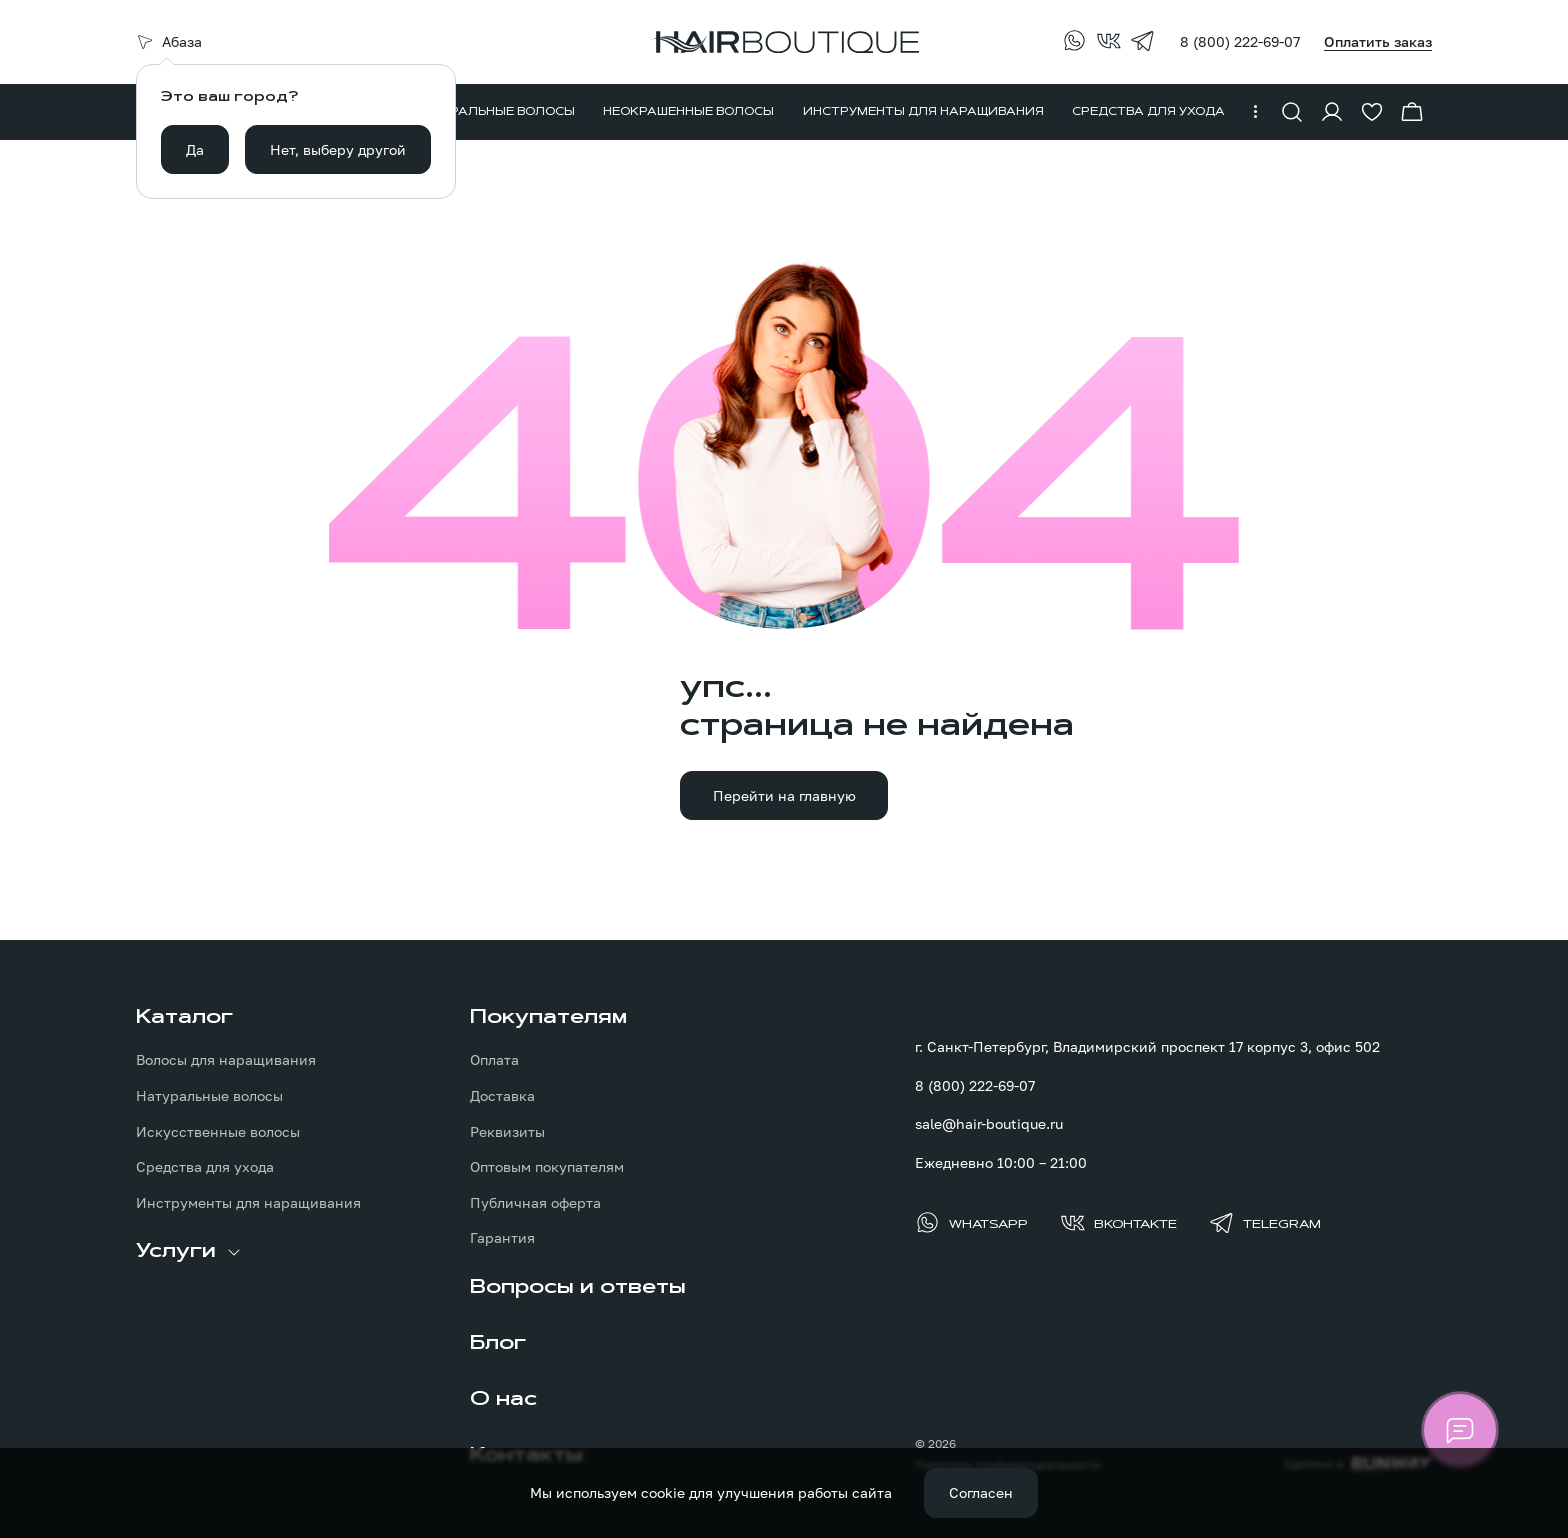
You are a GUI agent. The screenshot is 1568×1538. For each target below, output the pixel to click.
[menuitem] (496, 112)
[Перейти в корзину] (1412, 112)
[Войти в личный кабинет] (1332, 112)
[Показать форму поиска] (1292, 112)
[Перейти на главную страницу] (784, 42)
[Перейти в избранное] (1372, 112)
